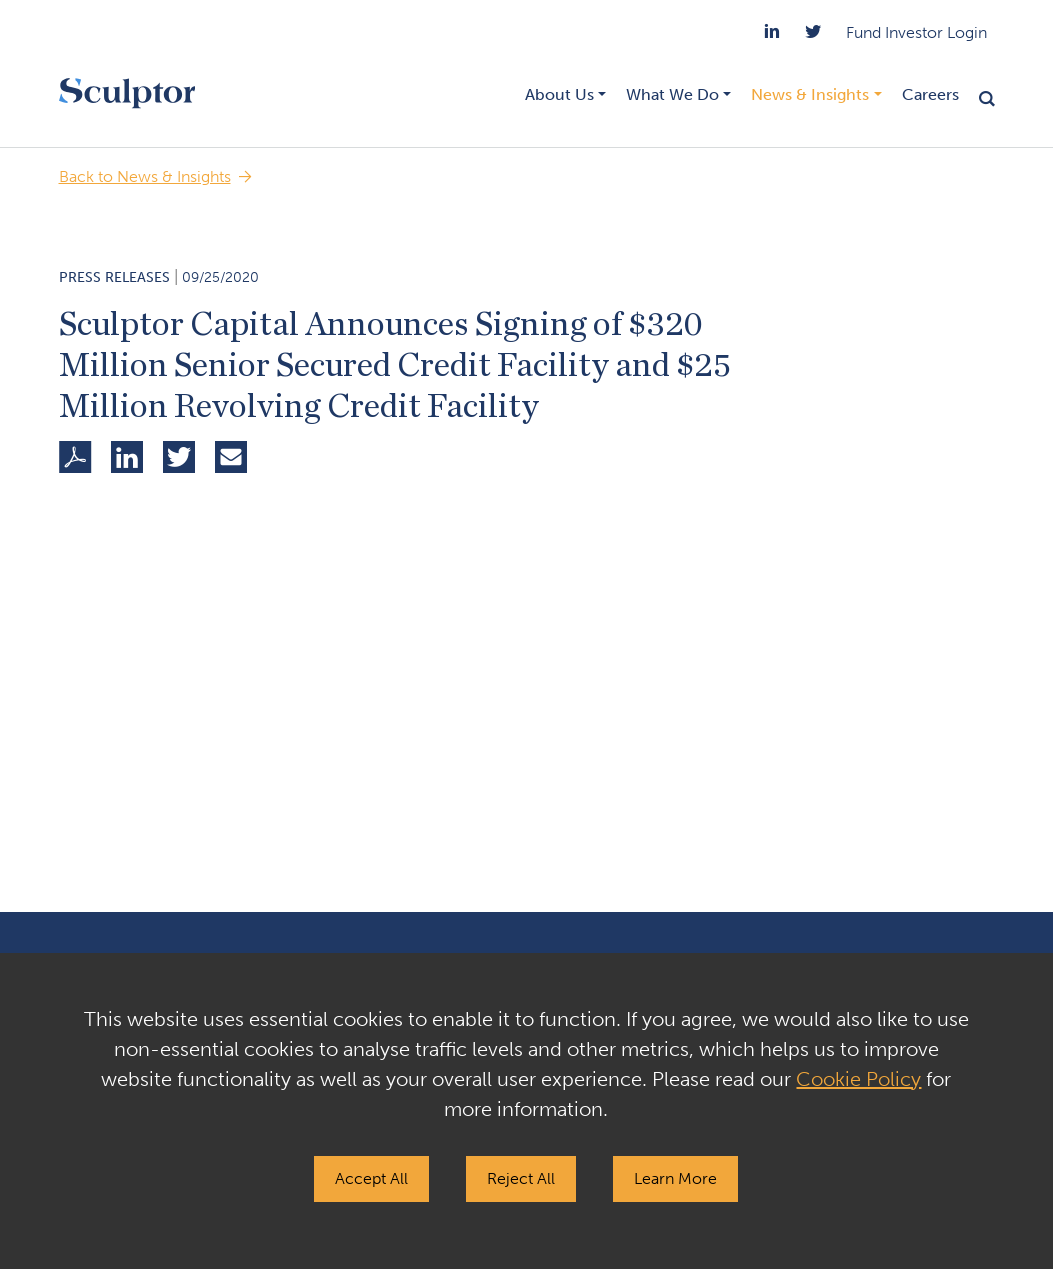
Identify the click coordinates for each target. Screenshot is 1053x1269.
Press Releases (114, 277)
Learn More (675, 1178)
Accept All (371, 1178)
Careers (930, 94)
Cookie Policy (858, 1079)
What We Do (672, 94)
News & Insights (810, 94)
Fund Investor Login (916, 32)
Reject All (521, 1178)
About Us (559, 94)
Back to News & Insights (145, 176)
